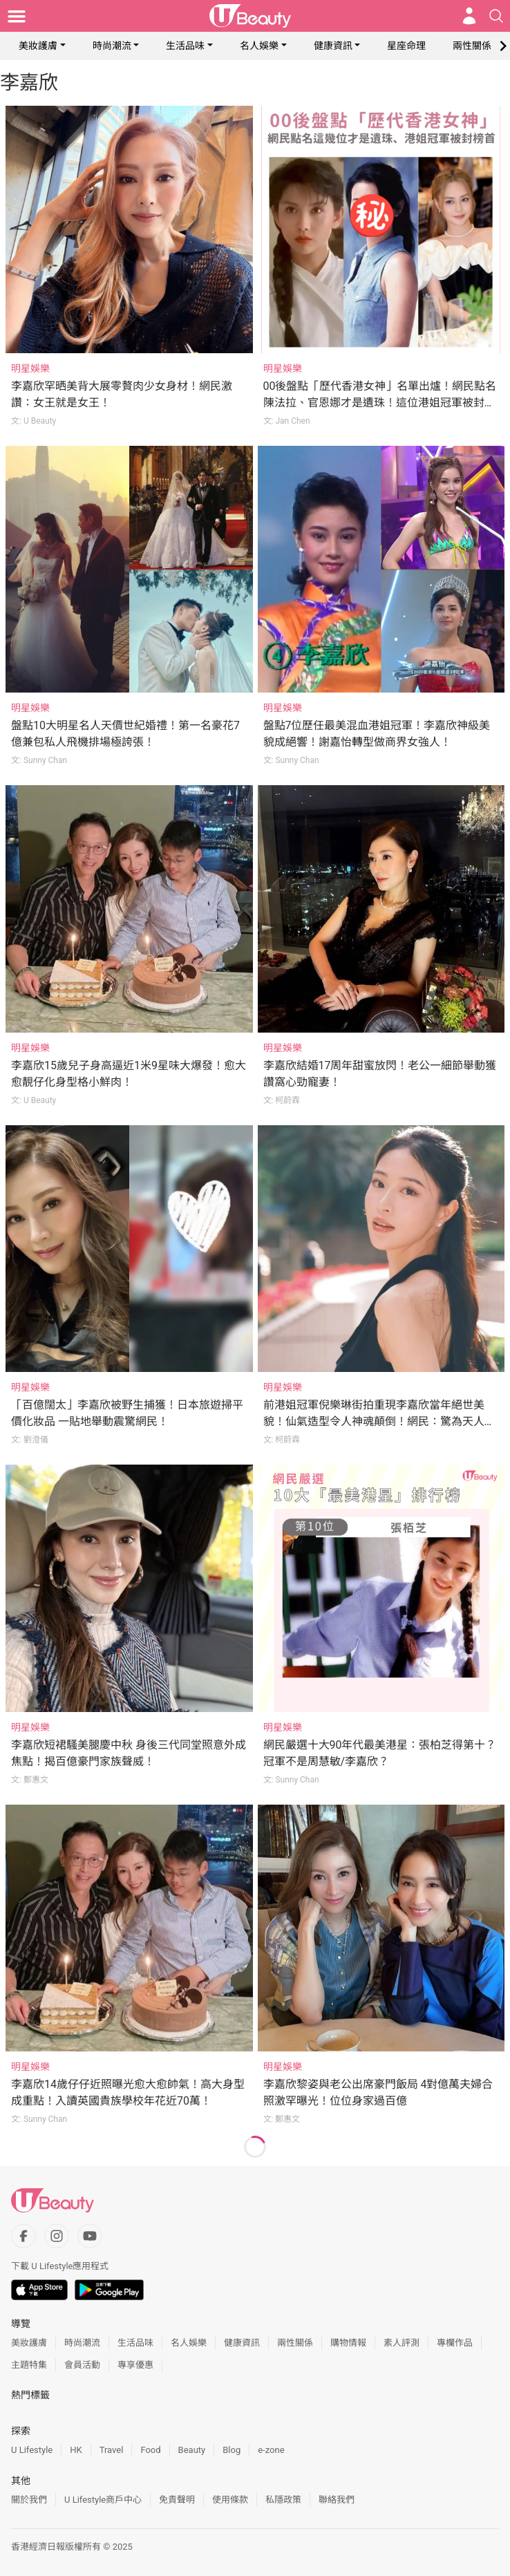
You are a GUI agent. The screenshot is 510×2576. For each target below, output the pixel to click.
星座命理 (406, 45)
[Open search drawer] (496, 16)
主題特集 (29, 2365)
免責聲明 (177, 2499)
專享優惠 (135, 2365)
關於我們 (29, 2499)
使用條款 (230, 2499)
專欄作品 (455, 2343)
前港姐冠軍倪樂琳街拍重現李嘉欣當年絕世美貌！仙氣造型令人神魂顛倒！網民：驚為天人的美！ (379, 1421)
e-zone (271, 2450)
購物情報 (348, 2343)
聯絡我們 (337, 2499)
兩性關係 (472, 45)
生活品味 (185, 45)
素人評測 (401, 2343)
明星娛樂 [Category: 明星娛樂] (30, 368)
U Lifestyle (32, 2450)
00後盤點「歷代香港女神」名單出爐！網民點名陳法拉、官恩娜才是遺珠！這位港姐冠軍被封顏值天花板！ (380, 402)
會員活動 (82, 2365)
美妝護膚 (38, 45)
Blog (231, 2450)
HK (76, 2450)
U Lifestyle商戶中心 (103, 2499)
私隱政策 (283, 2499)
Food (150, 2450)
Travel (112, 2450)
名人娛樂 (259, 45)
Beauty (192, 2450)
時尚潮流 (112, 45)
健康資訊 (333, 45)
